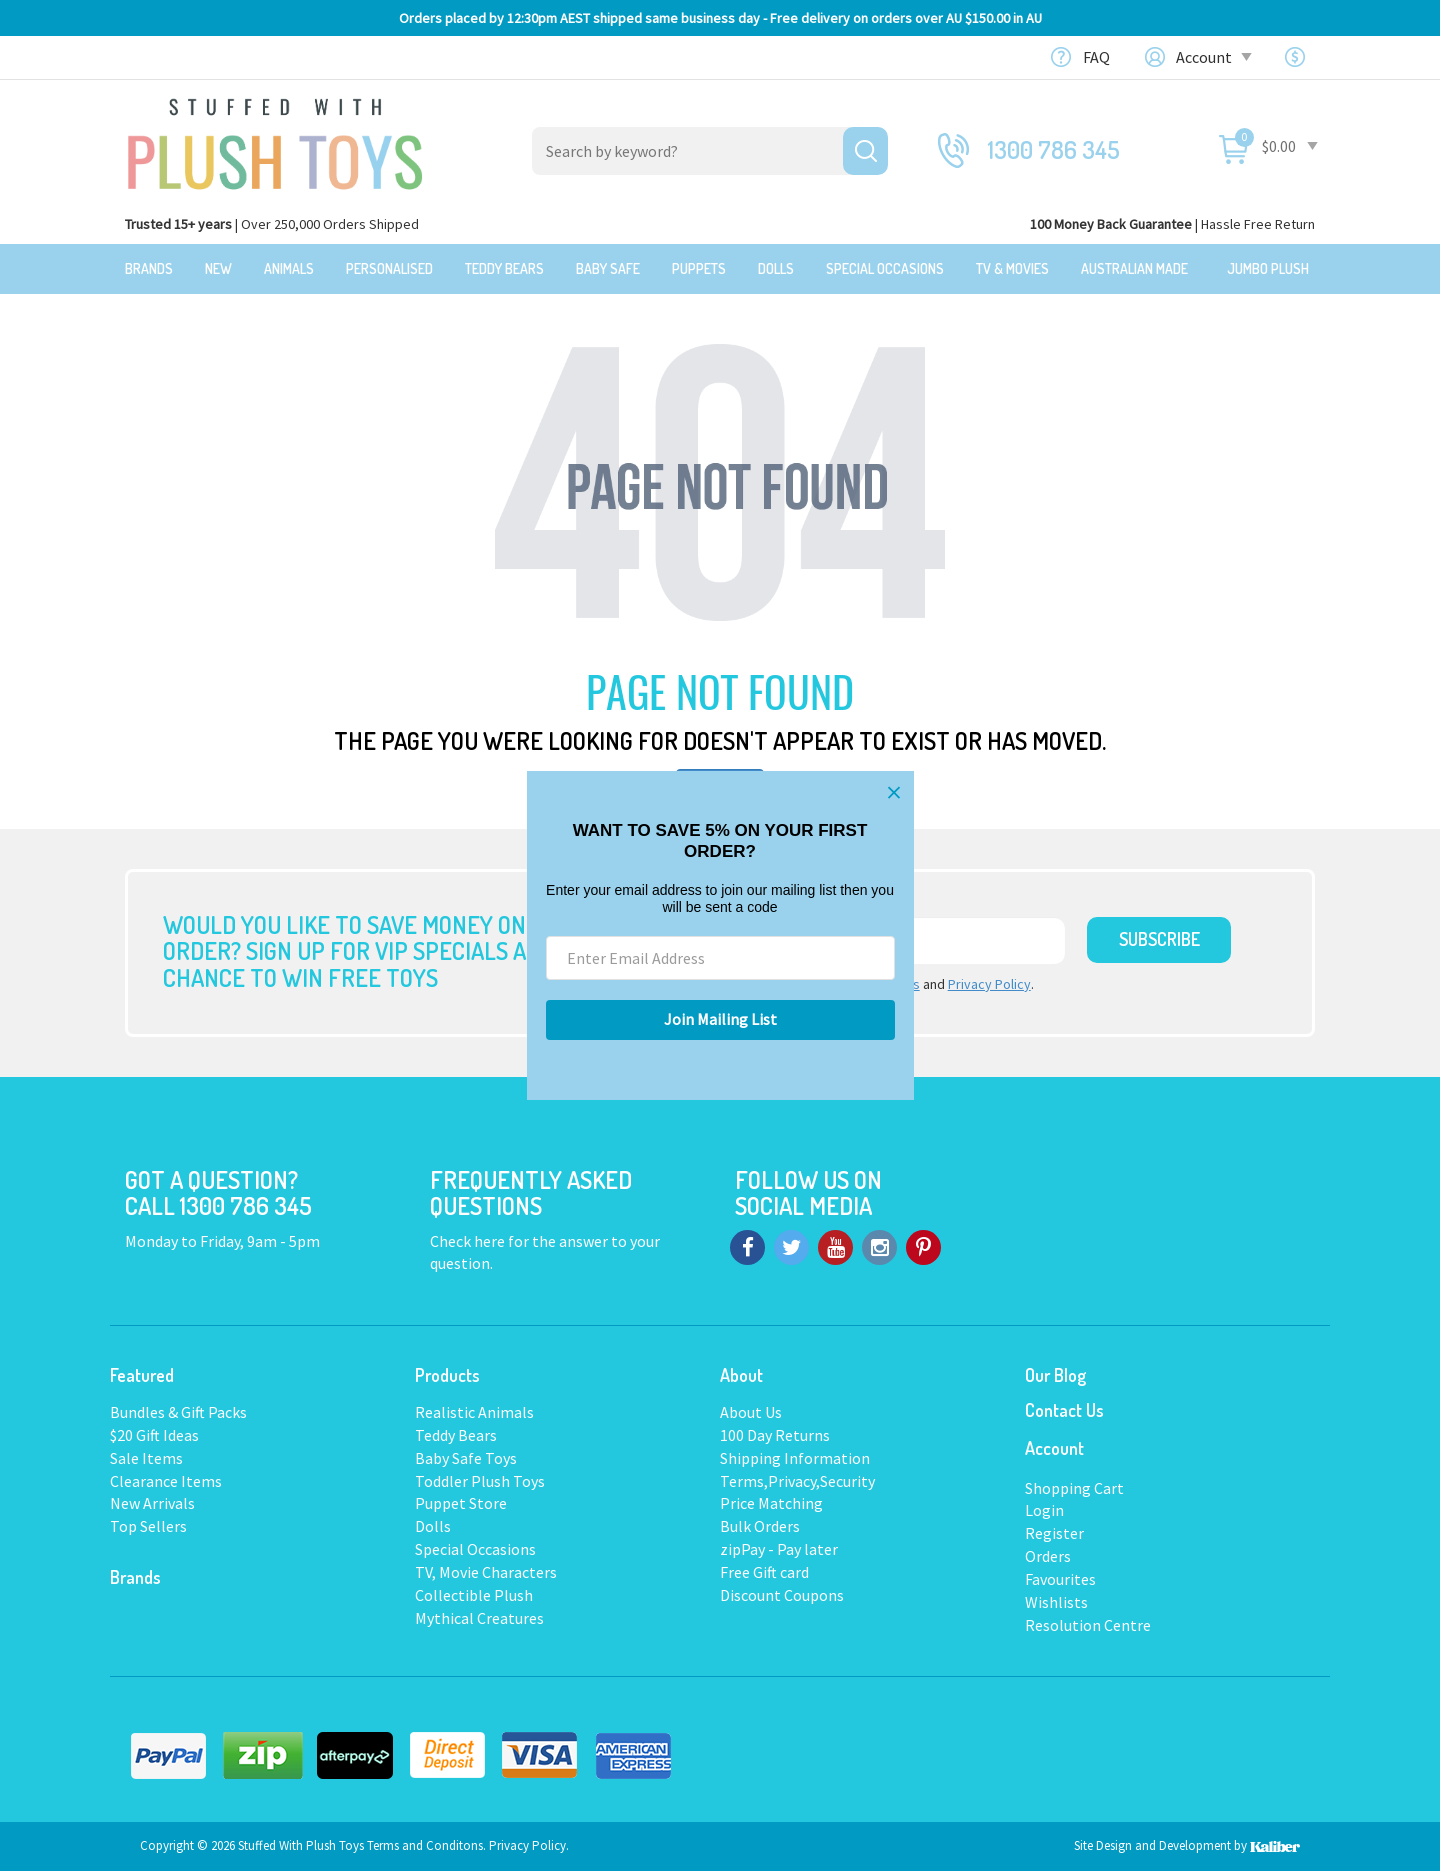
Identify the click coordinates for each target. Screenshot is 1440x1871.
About (741, 1375)
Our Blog (1055, 1375)
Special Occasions (885, 268)
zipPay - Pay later (779, 1549)
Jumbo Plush (1268, 268)
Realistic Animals (474, 1412)
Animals (289, 268)
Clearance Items (166, 1481)
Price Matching (771, 1503)
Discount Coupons (782, 1595)
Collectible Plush (474, 1595)
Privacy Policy (989, 984)
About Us (751, 1412)
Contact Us (1064, 1410)
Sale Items (146, 1458)
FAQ (1096, 57)
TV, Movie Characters (486, 1572)
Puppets (699, 268)
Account (1212, 57)
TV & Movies (1012, 268)
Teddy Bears (504, 268)
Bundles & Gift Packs (178, 1412)
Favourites (1060, 1579)
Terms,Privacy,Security (797, 1481)
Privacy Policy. (529, 1845)
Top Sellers (148, 1526)
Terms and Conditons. (428, 1845)
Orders (1048, 1556)
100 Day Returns (775, 1435)
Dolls (776, 268)
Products (447, 1375)
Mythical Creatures (479, 1618)
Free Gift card (764, 1572)
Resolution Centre (1088, 1625)
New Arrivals (152, 1503)
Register (1054, 1533)
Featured (142, 1375)
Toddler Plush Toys (480, 1481)
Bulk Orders (760, 1526)
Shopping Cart (1074, 1488)
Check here (469, 1241)
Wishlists (1056, 1602)
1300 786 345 (1054, 149)
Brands (149, 268)
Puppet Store (461, 1503)
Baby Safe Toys (466, 1458)
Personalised (389, 268)
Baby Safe (608, 268)
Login (1044, 1510)
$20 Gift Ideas (154, 1435)
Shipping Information (795, 1458)
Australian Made (1134, 268)
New (218, 268)
